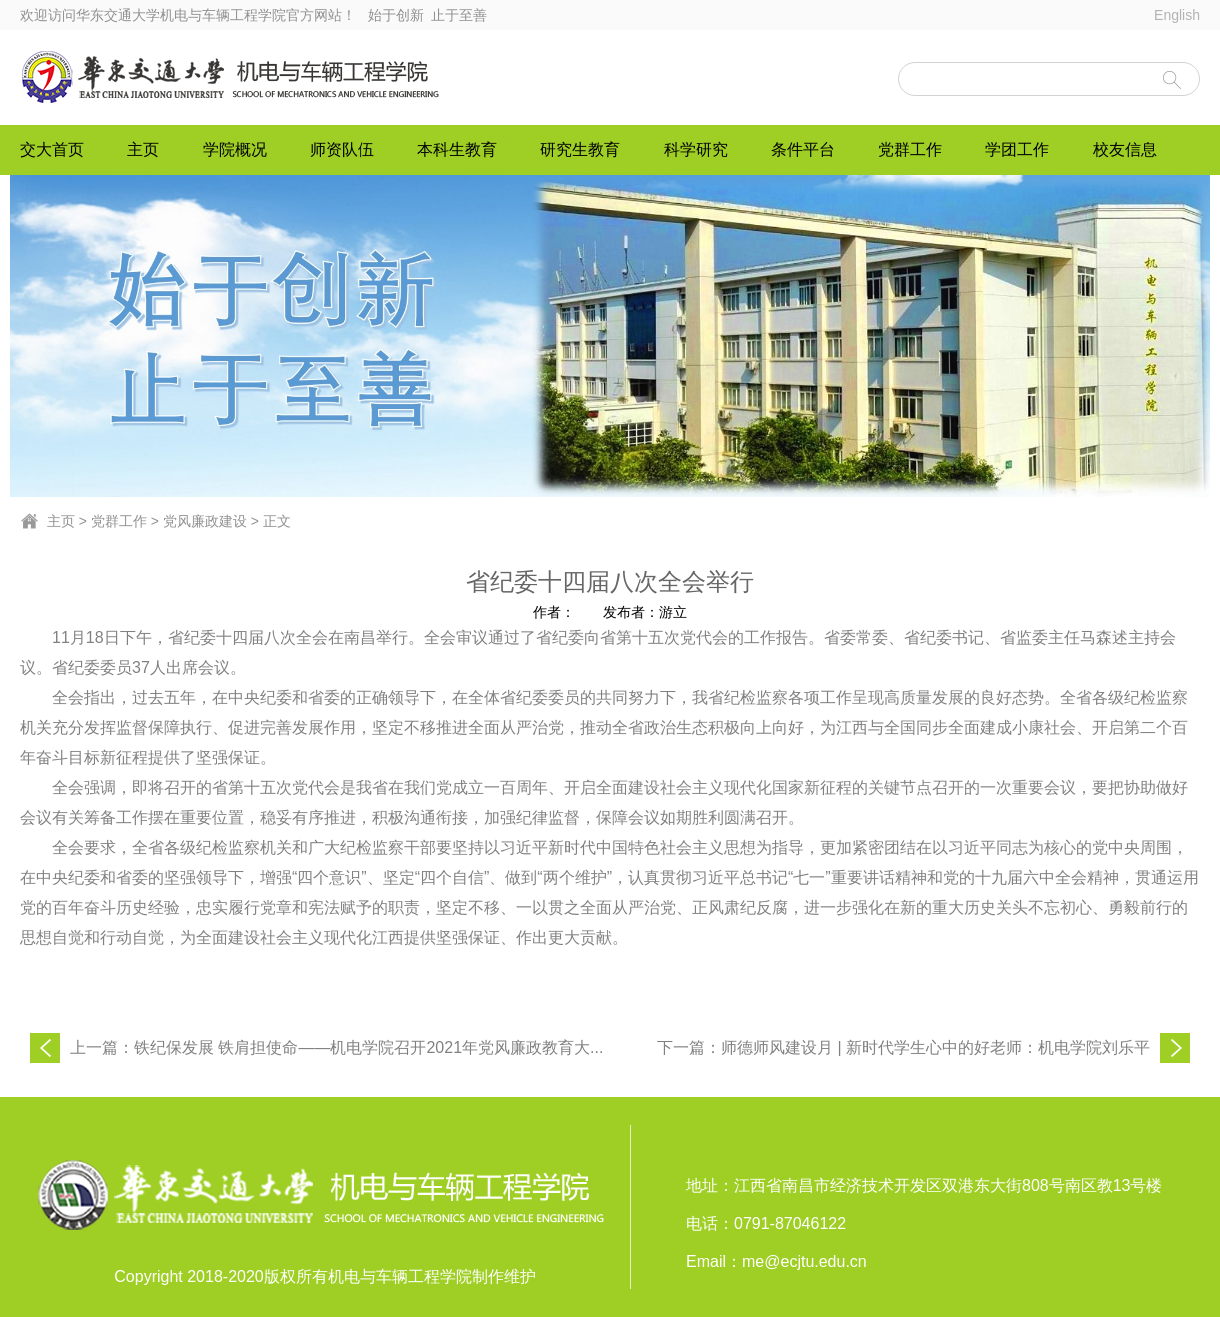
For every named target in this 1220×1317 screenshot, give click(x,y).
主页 (143, 149)
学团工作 (1017, 149)
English (1177, 15)
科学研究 (696, 149)
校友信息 (1125, 149)
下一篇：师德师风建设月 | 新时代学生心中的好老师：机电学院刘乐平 (903, 1047)
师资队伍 (342, 149)
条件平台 (803, 149)
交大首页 (52, 149)
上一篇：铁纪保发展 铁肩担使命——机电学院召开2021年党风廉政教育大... (336, 1047)
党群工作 (910, 149)
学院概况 (235, 149)
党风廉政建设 (205, 521)
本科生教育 (457, 149)
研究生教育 (580, 149)
